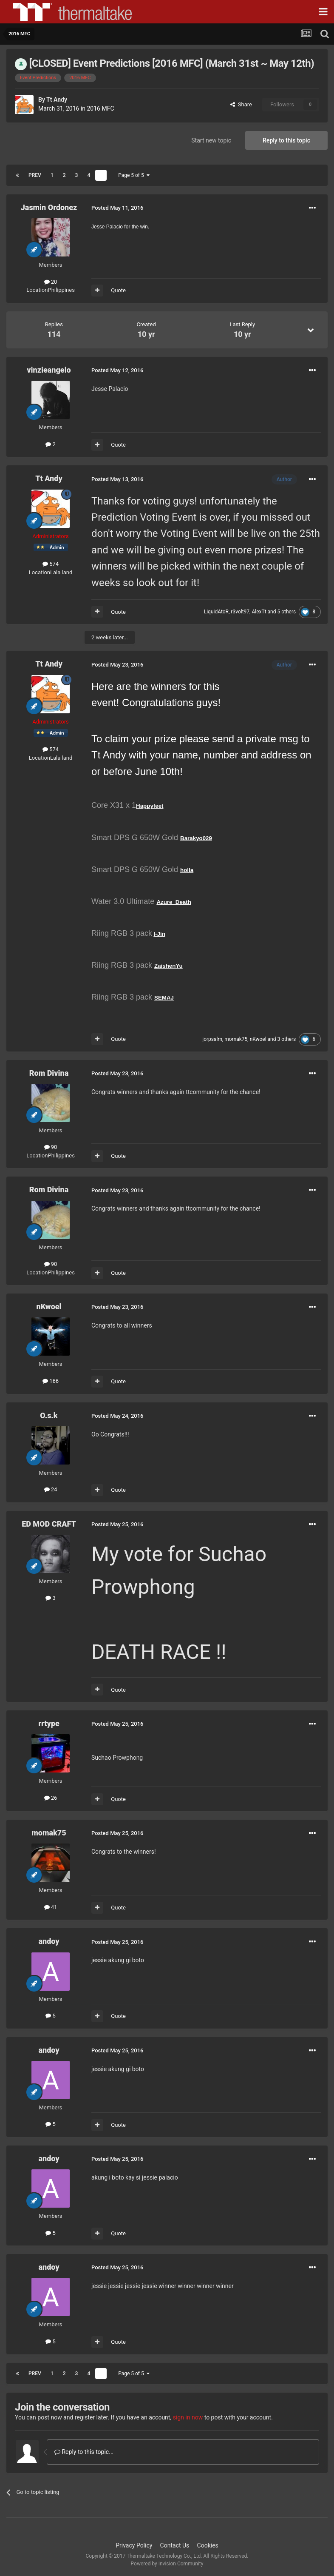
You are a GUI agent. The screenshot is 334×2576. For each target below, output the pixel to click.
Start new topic (211, 140)
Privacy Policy (134, 2545)
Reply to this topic (286, 140)
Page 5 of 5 (134, 175)
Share (241, 104)
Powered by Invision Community (167, 2564)
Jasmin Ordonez (49, 207)
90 (50, 1147)
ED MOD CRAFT (49, 1523)
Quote (118, 290)
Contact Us (175, 2545)
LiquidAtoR (216, 612)
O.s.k (48, 1415)
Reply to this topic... (83, 2451)
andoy (48, 1941)
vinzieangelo (49, 369)
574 (50, 564)
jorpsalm (212, 1039)
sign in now (188, 2417)
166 (50, 1381)
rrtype (48, 1723)
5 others (286, 612)
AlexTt (259, 612)
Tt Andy (56, 99)
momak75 (235, 1039)
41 (50, 1907)
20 (50, 282)
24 (50, 1489)
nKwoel (258, 1039)
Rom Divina (48, 1073)
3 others (286, 1039)
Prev (34, 175)
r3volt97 (240, 612)
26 (50, 1798)
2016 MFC (100, 108)
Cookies (207, 2545)
